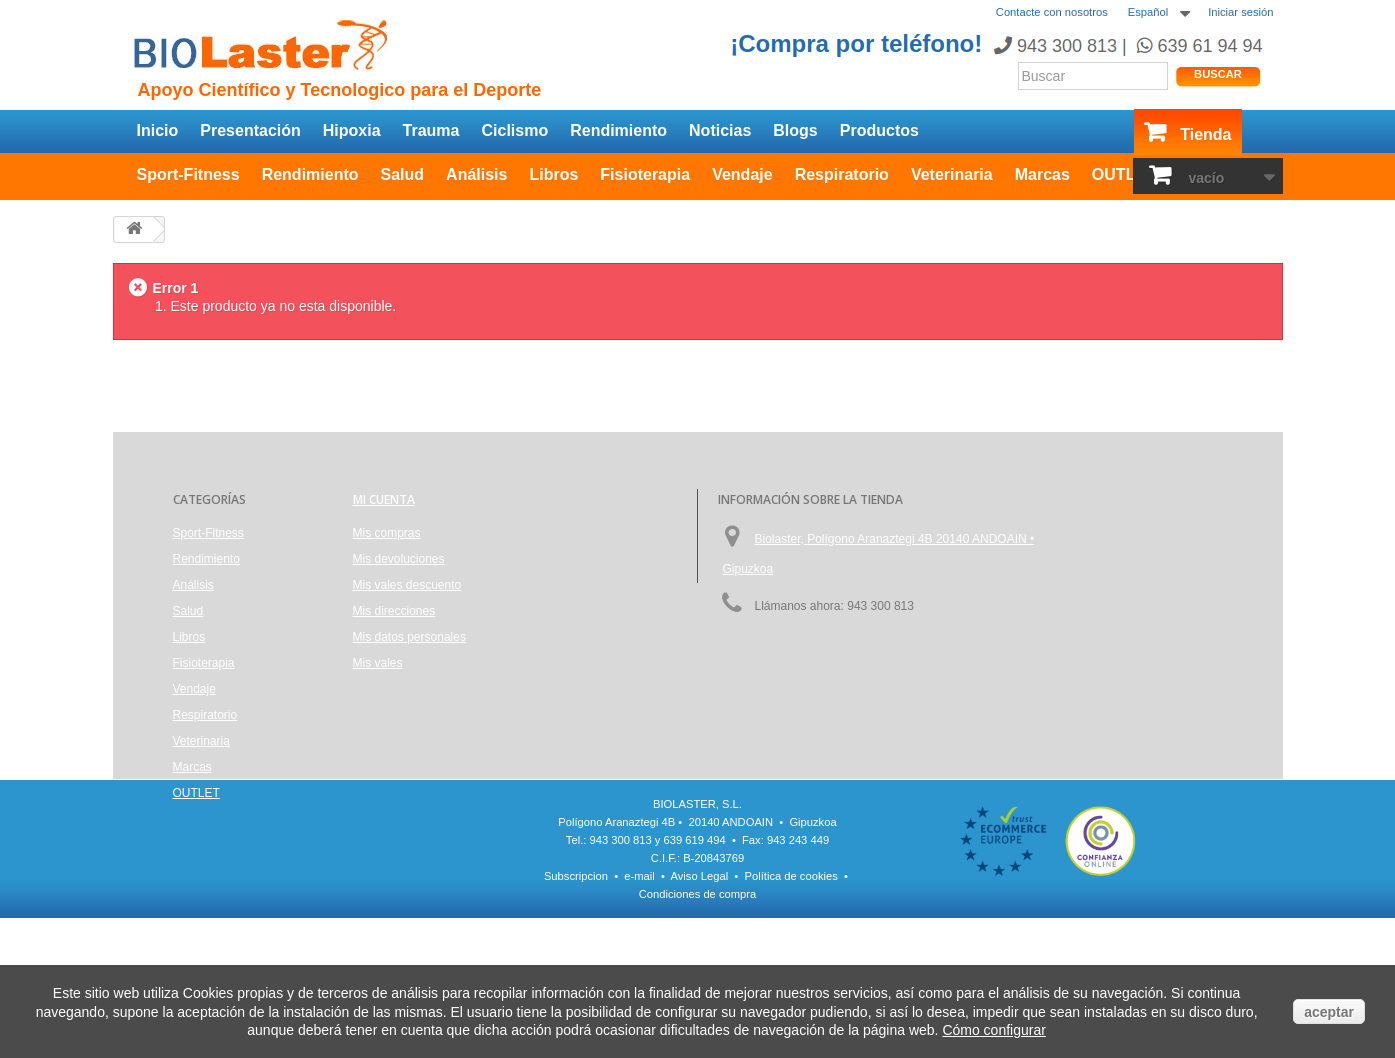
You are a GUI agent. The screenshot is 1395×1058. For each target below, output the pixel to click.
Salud (403, 174)
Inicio (158, 130)
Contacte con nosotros (1052, 12)
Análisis (476, 174)
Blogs (795, 130)
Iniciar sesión (1240, 12)
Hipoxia (352, 130)
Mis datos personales (409, 637)
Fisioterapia (645, 174)
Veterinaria (952, 174)
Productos (879, 130)
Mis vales (378, 663)
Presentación (250, 130)
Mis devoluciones (399, 559)
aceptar (1329, 1012)
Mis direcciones (394, 611)
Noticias (720, 130)
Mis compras (387, 533)
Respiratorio (842, 174)
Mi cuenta (384, 499)
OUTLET (1124, 174)
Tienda (1205, 134)
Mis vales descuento (407, 585)
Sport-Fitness (188, 174)
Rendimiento (618, 130)
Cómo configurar (994, 1030)
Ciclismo (514, 130)
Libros (553, 174)
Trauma (431, 130)
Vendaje (742, 174)
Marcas (1042, 174)
